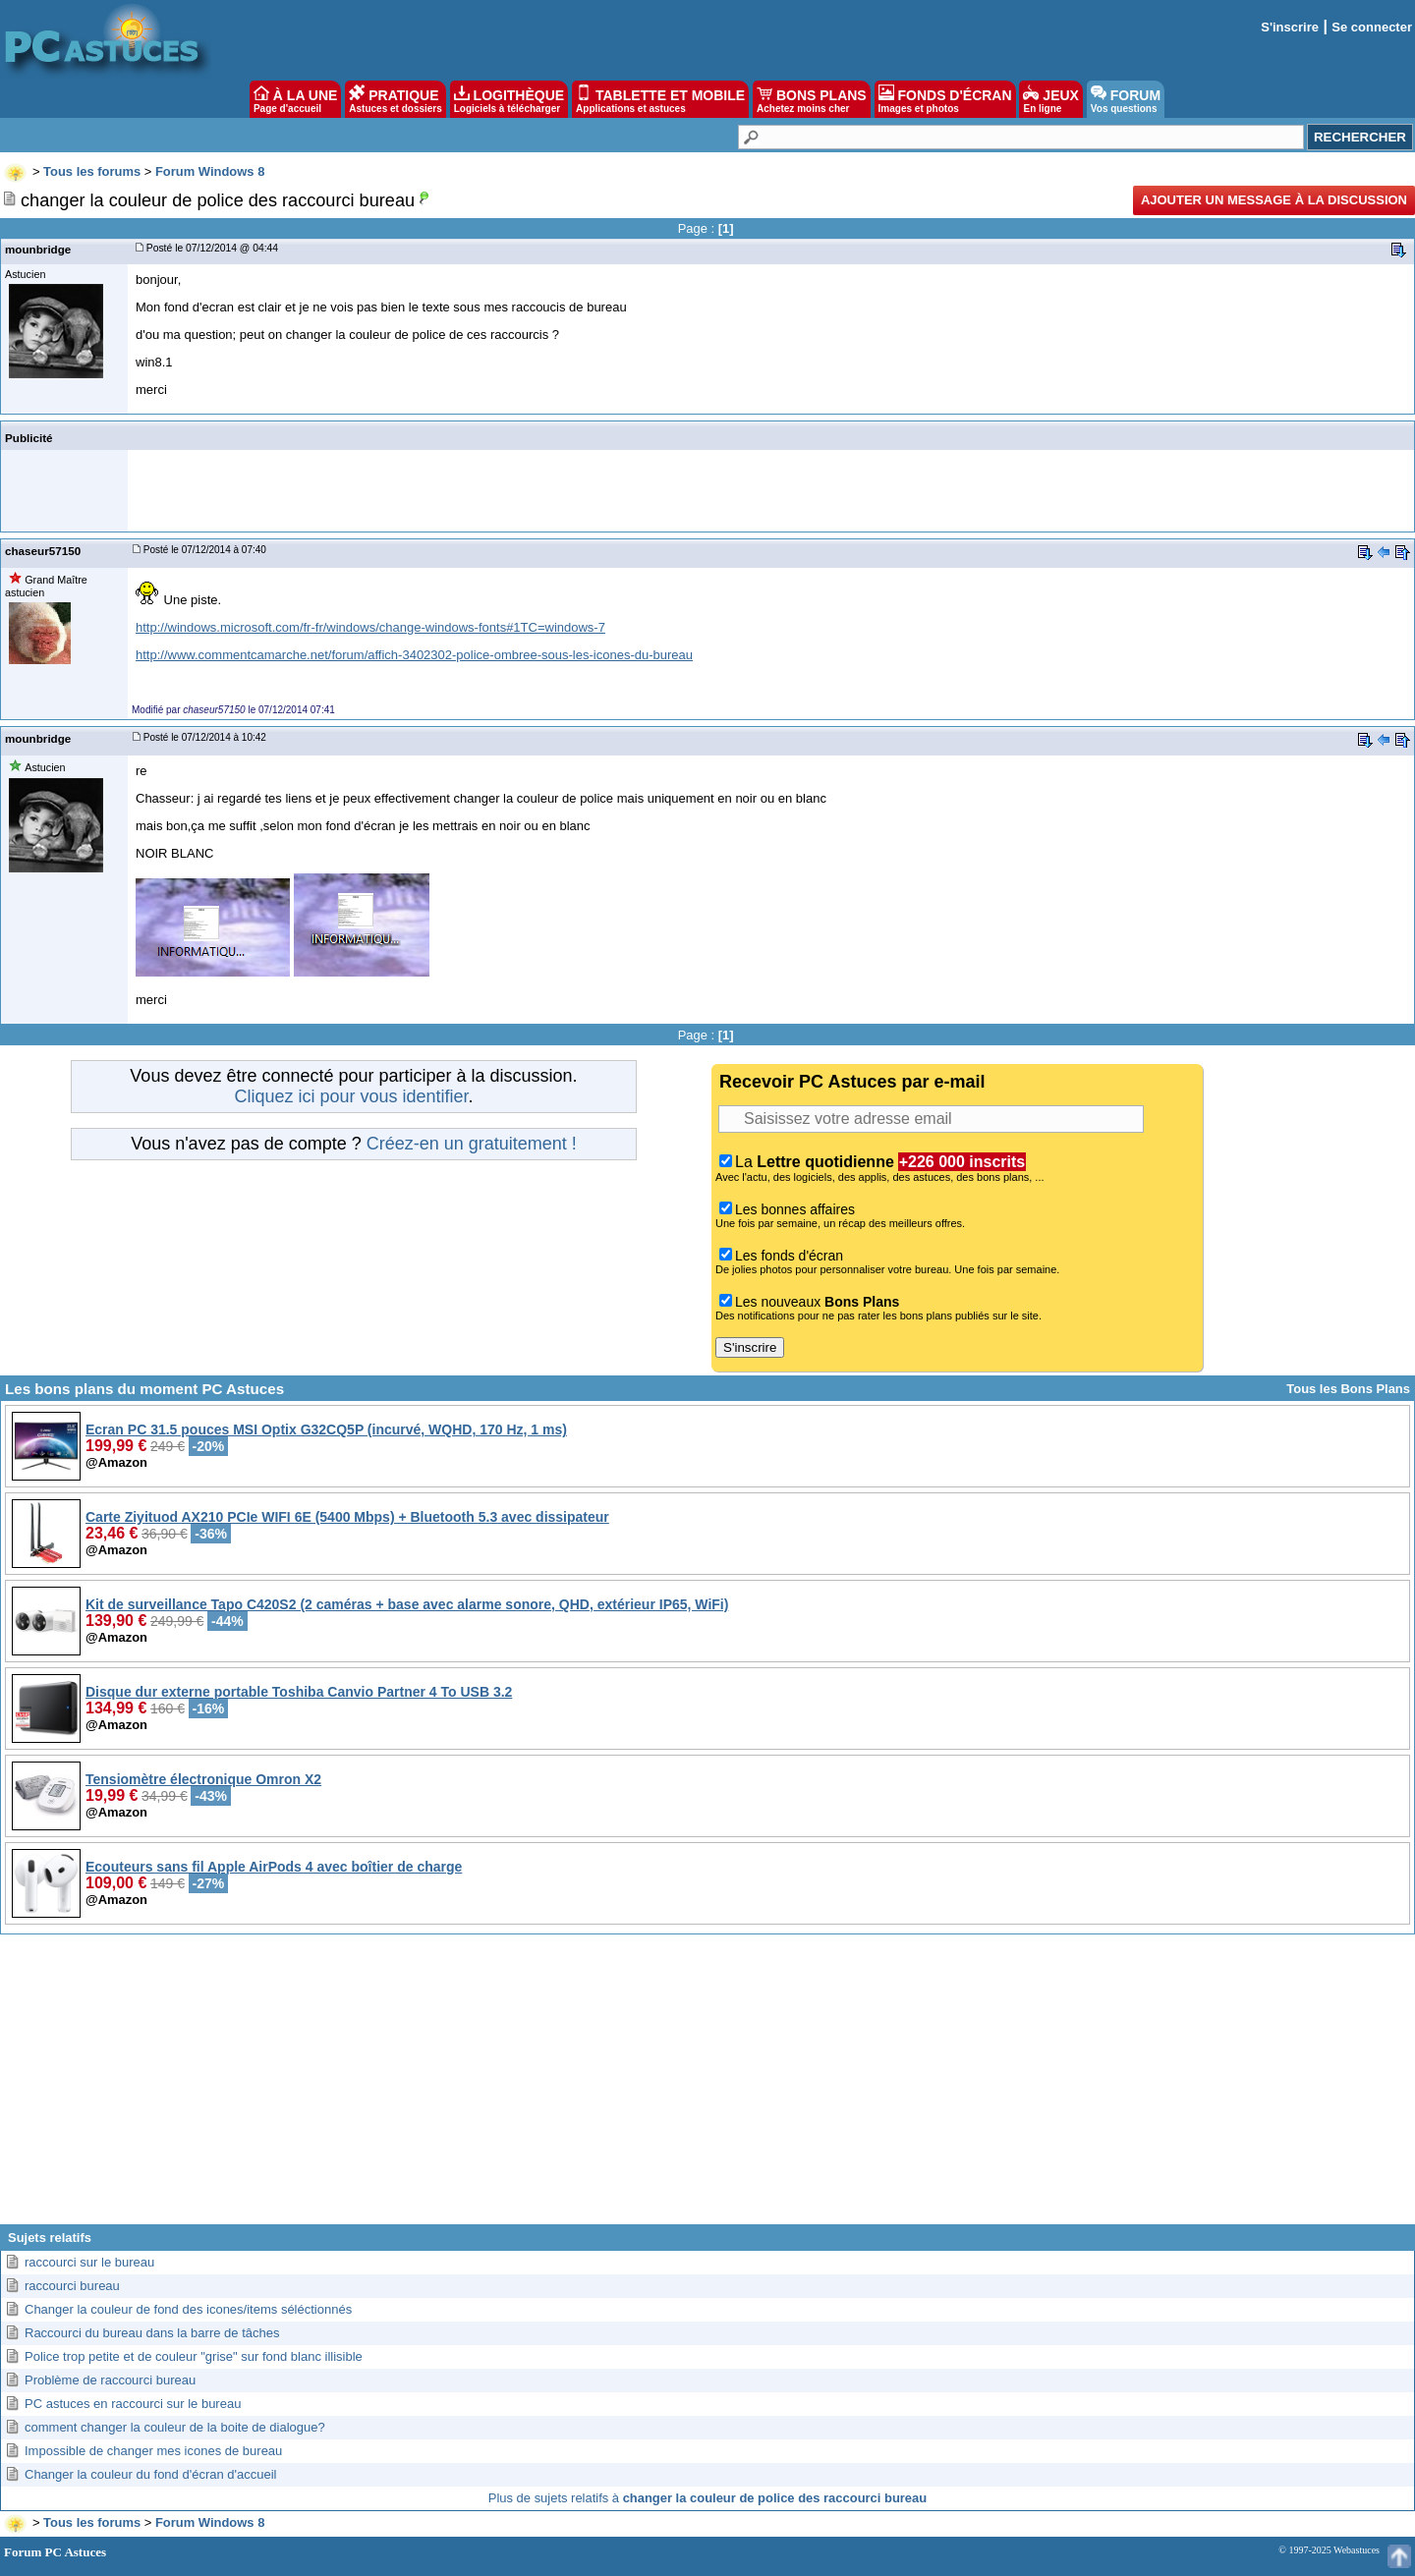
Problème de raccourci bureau (110, 2380)
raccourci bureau (72, 2285)
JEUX (1050, 99)
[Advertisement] (707, 2086)
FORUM (1125, 99)
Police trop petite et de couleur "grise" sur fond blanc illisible (194, 2356)
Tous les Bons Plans (1348, 1388)
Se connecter (1371, 27)
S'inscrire (1290, 27)
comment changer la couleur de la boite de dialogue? (175, 2427)
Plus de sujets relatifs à (707, 2498)
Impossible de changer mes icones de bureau (153, 2450)
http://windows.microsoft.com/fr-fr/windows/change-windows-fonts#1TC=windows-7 (370, 627)
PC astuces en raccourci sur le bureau (133, 2403)
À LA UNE (295, 99)
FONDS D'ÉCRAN (945, 99)
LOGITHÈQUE (509, 99)
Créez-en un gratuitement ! (472, 1143)
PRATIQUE (395, 99)
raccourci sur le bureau (89, 2262)
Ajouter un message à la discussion (1274, 200)
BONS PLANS (812, 99)
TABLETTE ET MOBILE (660, 99)
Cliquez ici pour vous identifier (351, 1096)
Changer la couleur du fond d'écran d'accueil (150, 2474)
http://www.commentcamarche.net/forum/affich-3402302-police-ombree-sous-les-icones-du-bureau (414, 654)
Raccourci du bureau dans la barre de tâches (152, 2332)
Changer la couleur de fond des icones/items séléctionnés (188, 2309)
